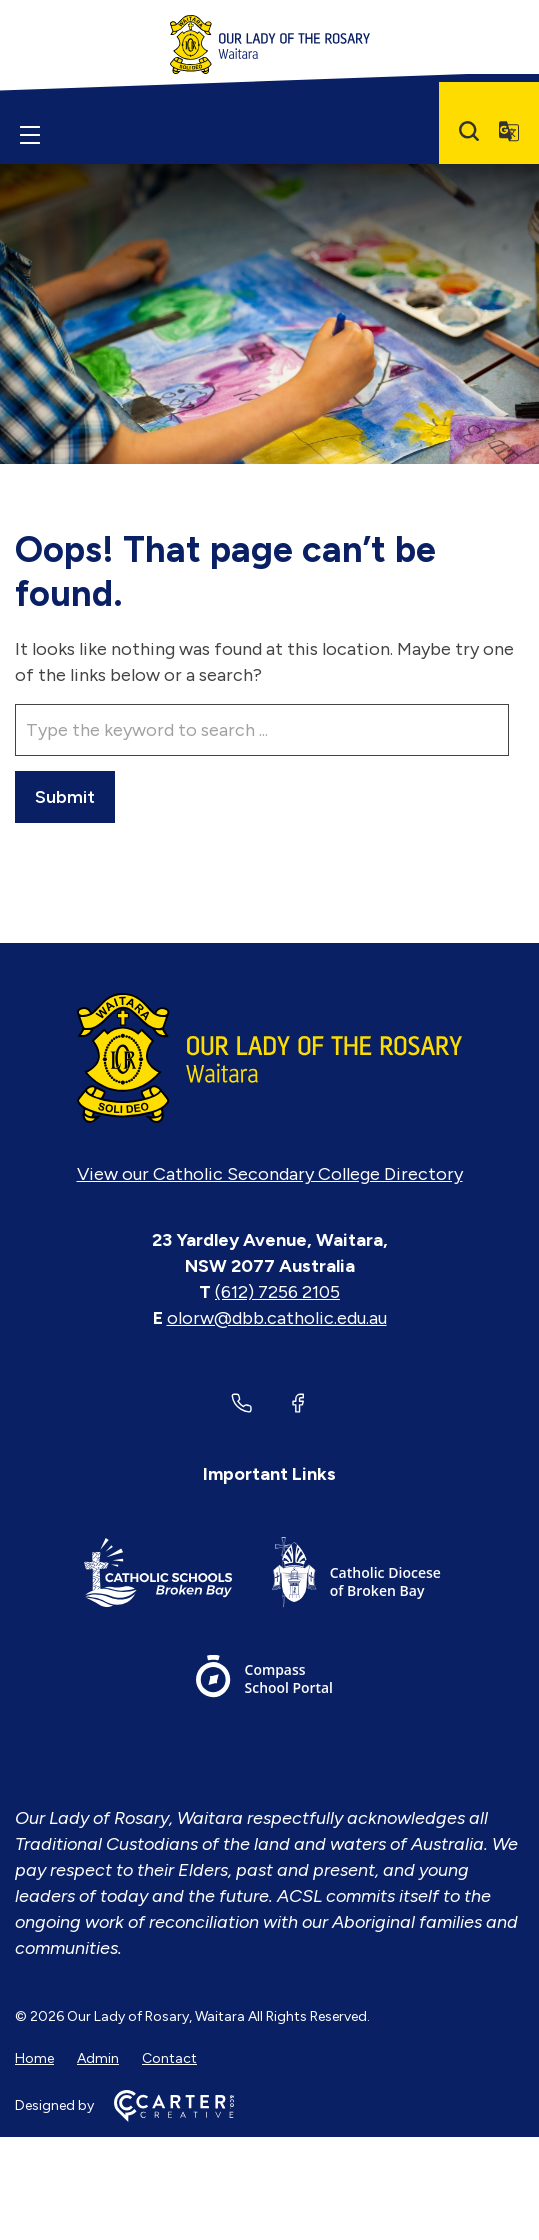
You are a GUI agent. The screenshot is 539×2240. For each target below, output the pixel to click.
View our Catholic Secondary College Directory (270, 1174)
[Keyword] (262, 730)
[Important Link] (158, 1575)
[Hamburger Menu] (30, 135)
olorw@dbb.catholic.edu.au (277, 1318)
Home (34, 2058)
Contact (169, 2058)
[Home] (269, 1058)
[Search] (469, 131)
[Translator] (509, 131)
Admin (98, 2058)
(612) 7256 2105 (277, 1292)
